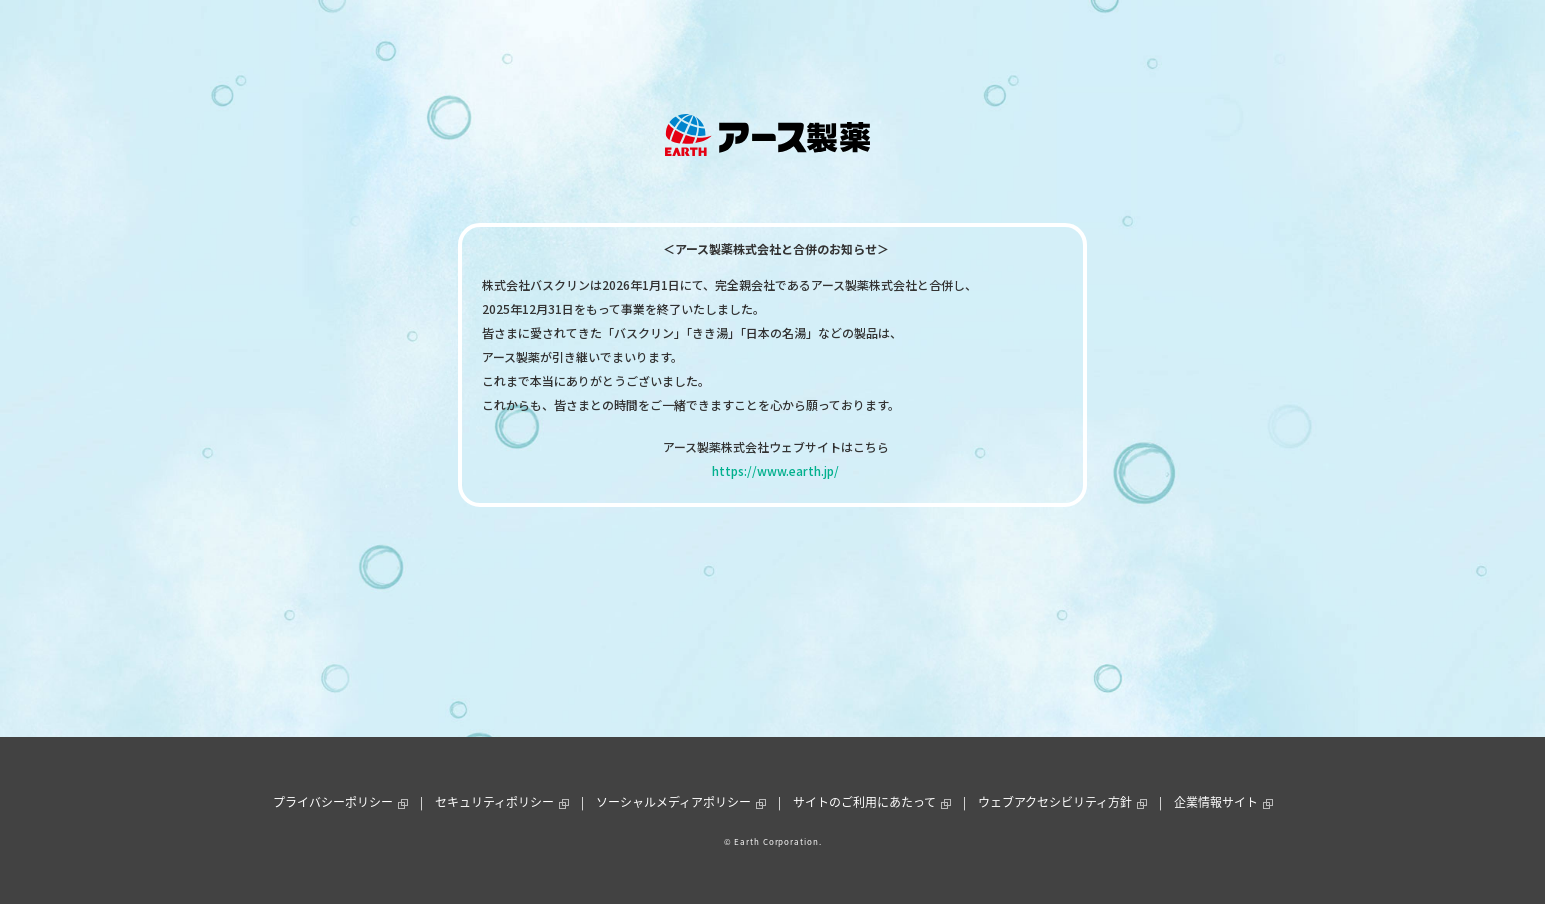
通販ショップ (934, 43)
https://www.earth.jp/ (775, 470)
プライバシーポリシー (333, 802)
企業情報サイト (1216, 802)
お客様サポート (830, 43)
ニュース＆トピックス (702, 43)
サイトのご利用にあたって (864, 802)
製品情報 (593, 43)
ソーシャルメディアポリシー (673, 802)
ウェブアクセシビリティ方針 (1055, 802)
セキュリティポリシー (494, 802)
